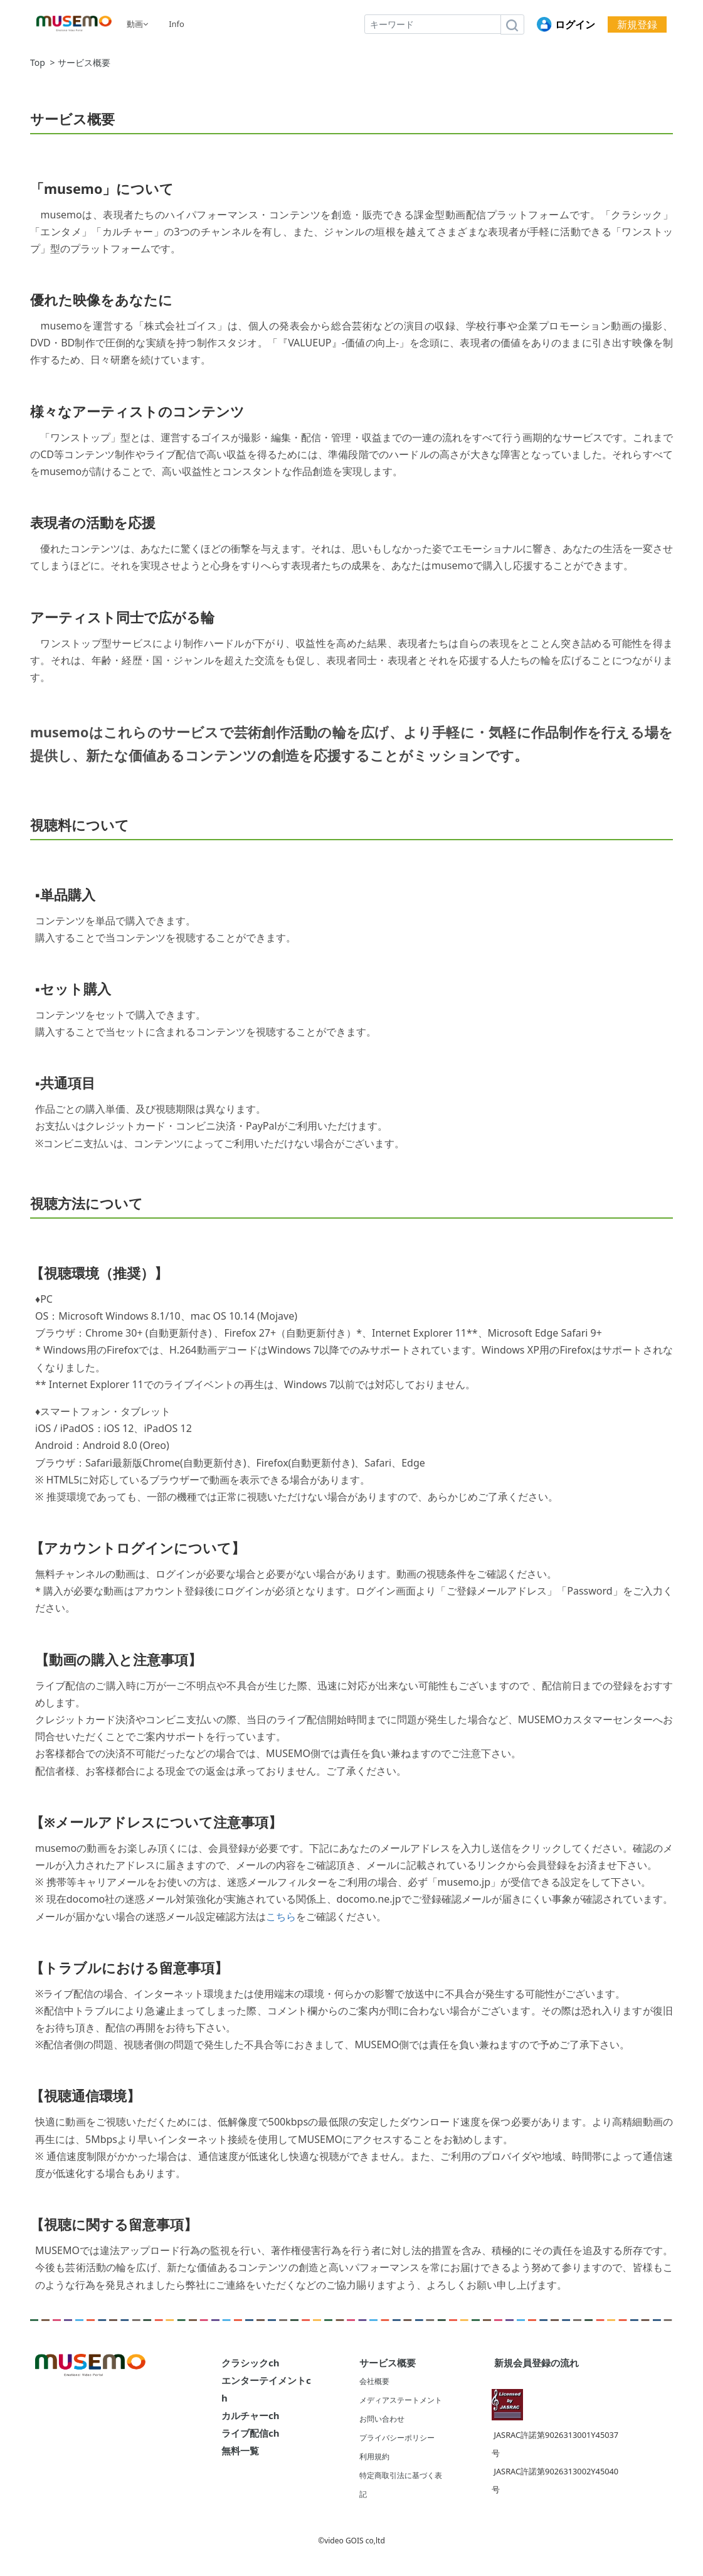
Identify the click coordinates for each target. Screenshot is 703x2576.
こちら (281, 1916)
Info (176, 23)
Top (37, 62)
